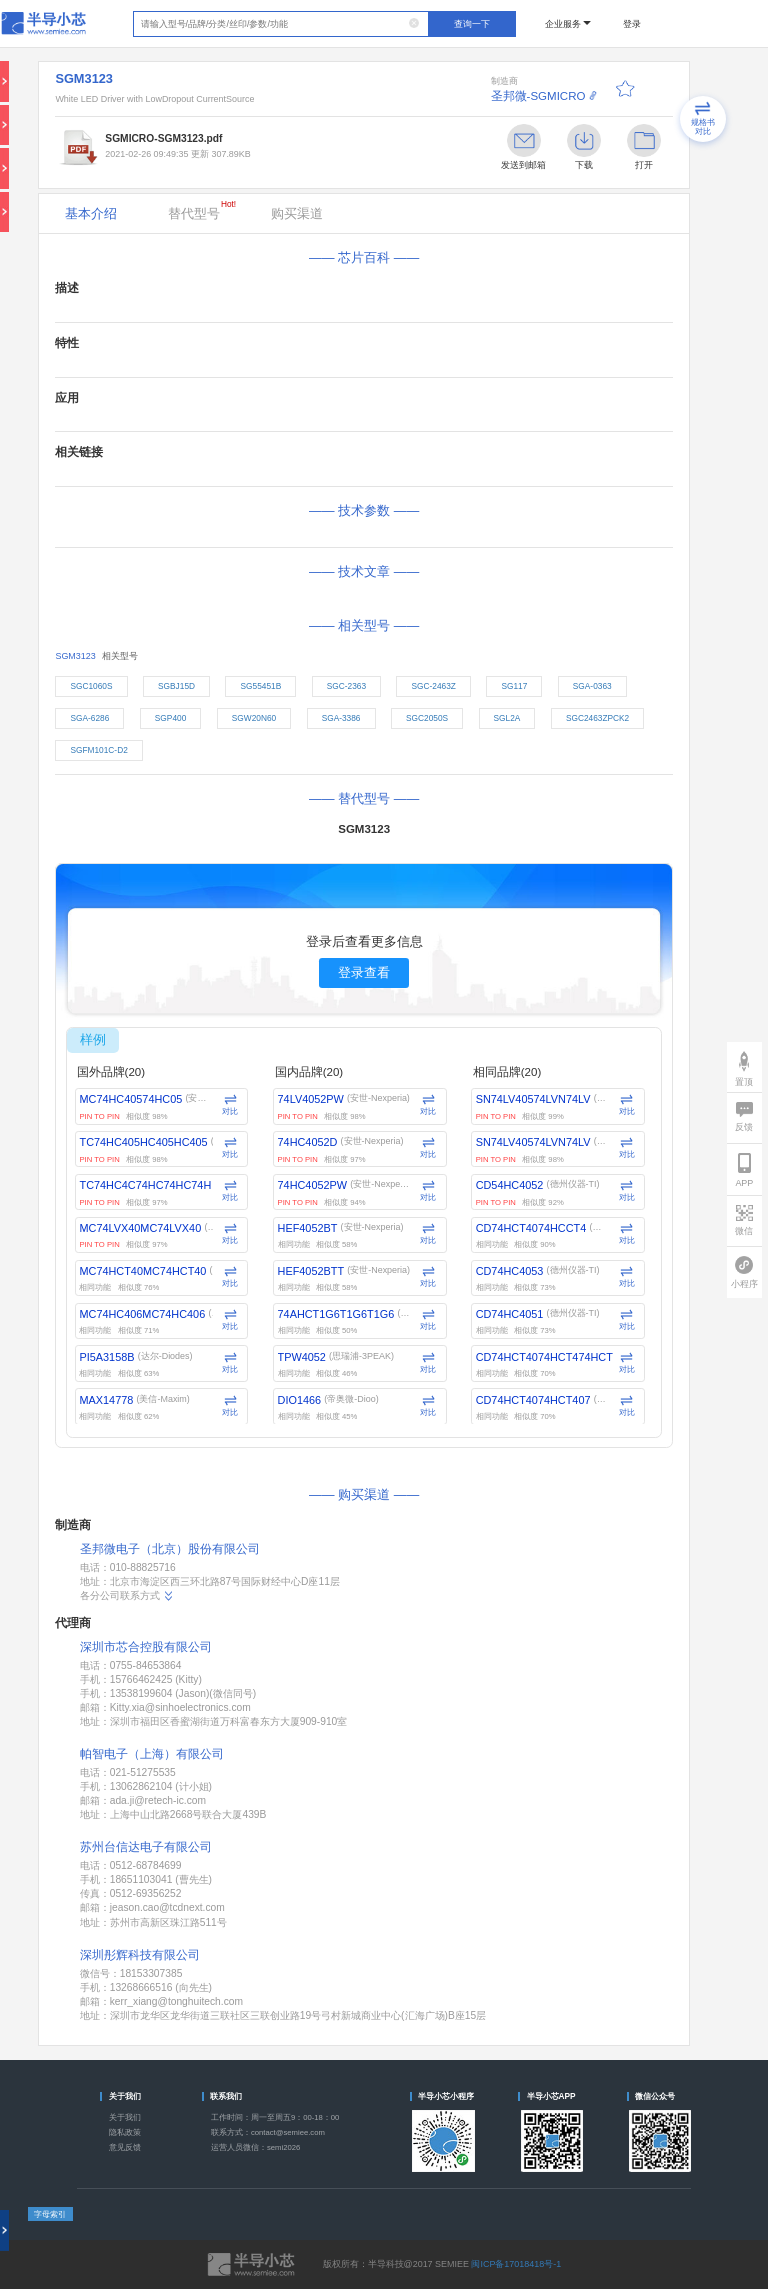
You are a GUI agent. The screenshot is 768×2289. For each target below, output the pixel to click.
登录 (632, 24)
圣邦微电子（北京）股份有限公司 (170, 1549)
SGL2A (507, 718)
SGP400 (170, 718)
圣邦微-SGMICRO (538, 96)
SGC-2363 (346, 686)
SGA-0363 (592, 686)
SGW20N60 (254, 718)
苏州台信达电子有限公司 (146, 1847)
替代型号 (202, 210)
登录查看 (364, 972)
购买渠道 (297, 213)
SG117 (514, 686)
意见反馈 (125, 2147)
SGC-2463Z (434, 686)
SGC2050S (427, 718)
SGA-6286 (89, 718)
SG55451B (261, 686)
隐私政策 (125, 2132)
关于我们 (125, 2117)
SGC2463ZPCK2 (597, 718)
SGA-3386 (341, 718)
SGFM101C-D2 (98, 750)
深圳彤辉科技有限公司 (140, 1955)
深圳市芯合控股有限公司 (146, 1647)
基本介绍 (91, 213)
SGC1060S (91, 686)
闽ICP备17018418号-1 (516, 2264)
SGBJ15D (176, 686)
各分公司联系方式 (127, 1596)
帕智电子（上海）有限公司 (152, 1754)
